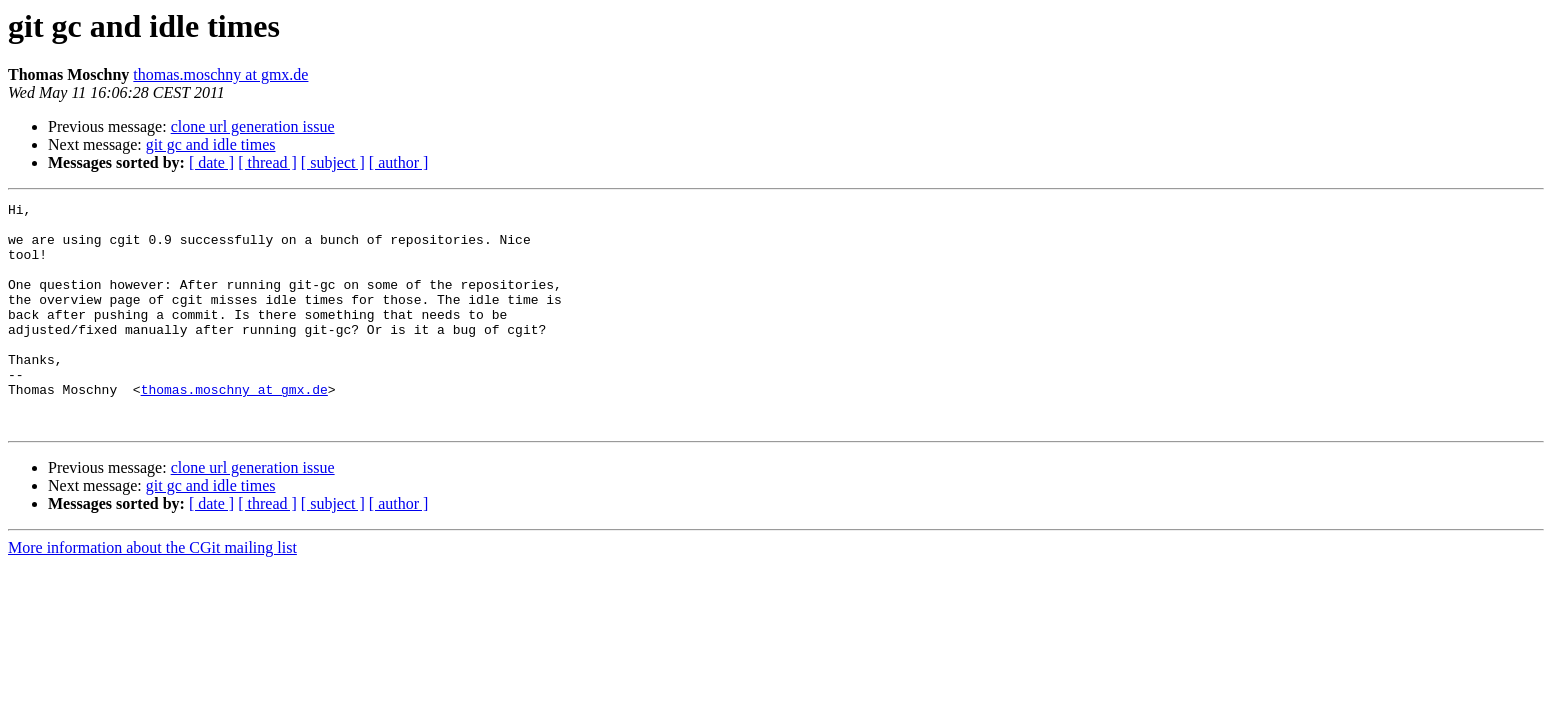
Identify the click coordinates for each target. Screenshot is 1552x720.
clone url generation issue (253, 126)
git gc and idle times (211, 144)
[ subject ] (333, 162)
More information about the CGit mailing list (152, 592)
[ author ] (399, 162)
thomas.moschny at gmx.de (220, 74)
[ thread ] (267, 162)
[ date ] (211, 162)
